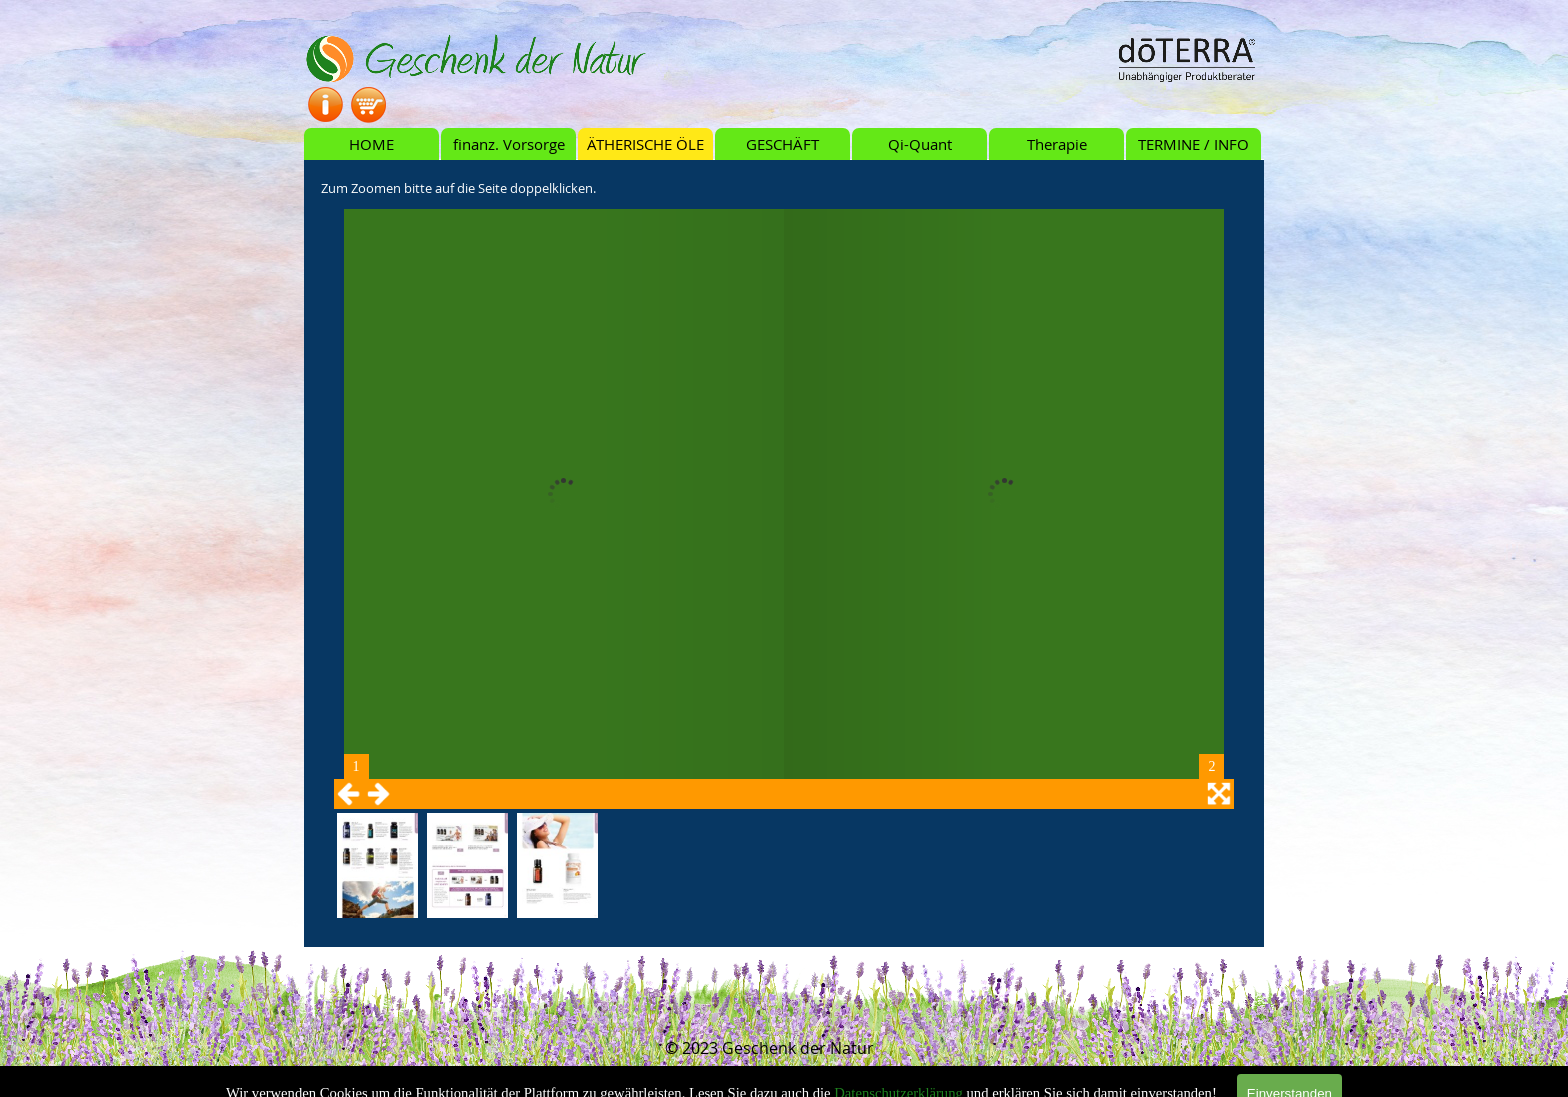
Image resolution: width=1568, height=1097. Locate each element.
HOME (371, 144)
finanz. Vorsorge (509, 144)
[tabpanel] (784, 187)
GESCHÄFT (782, 144)
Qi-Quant (920, 144)
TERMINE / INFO (1193, 144)
